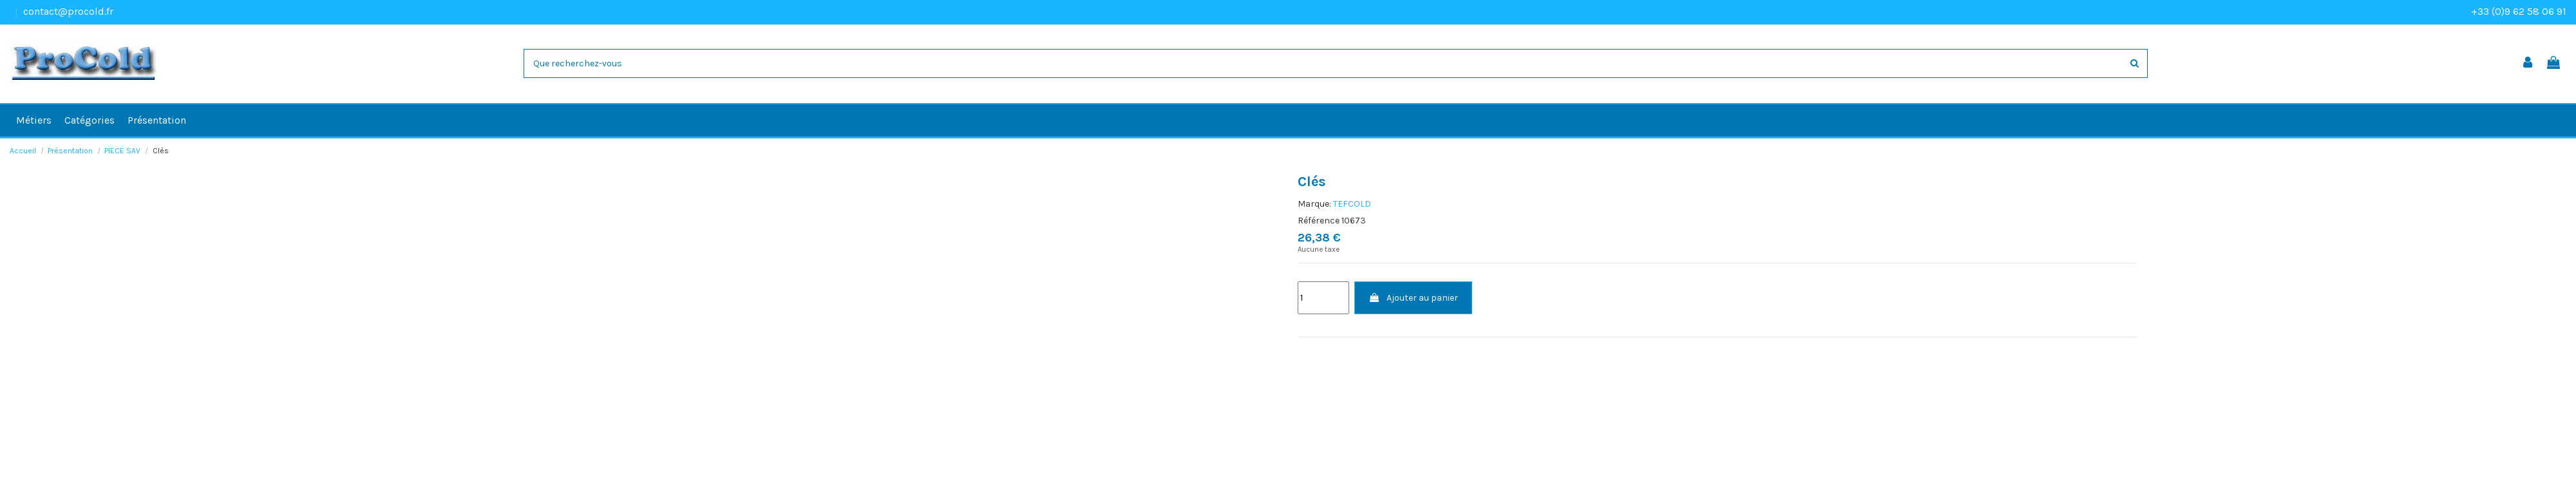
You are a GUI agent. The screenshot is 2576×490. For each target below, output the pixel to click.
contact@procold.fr (68, 11)
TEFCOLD (1352, 203)
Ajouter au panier (1413, 297)
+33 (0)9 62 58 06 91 (2518, 11)
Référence (1319, 220)
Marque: (1314, 203)
